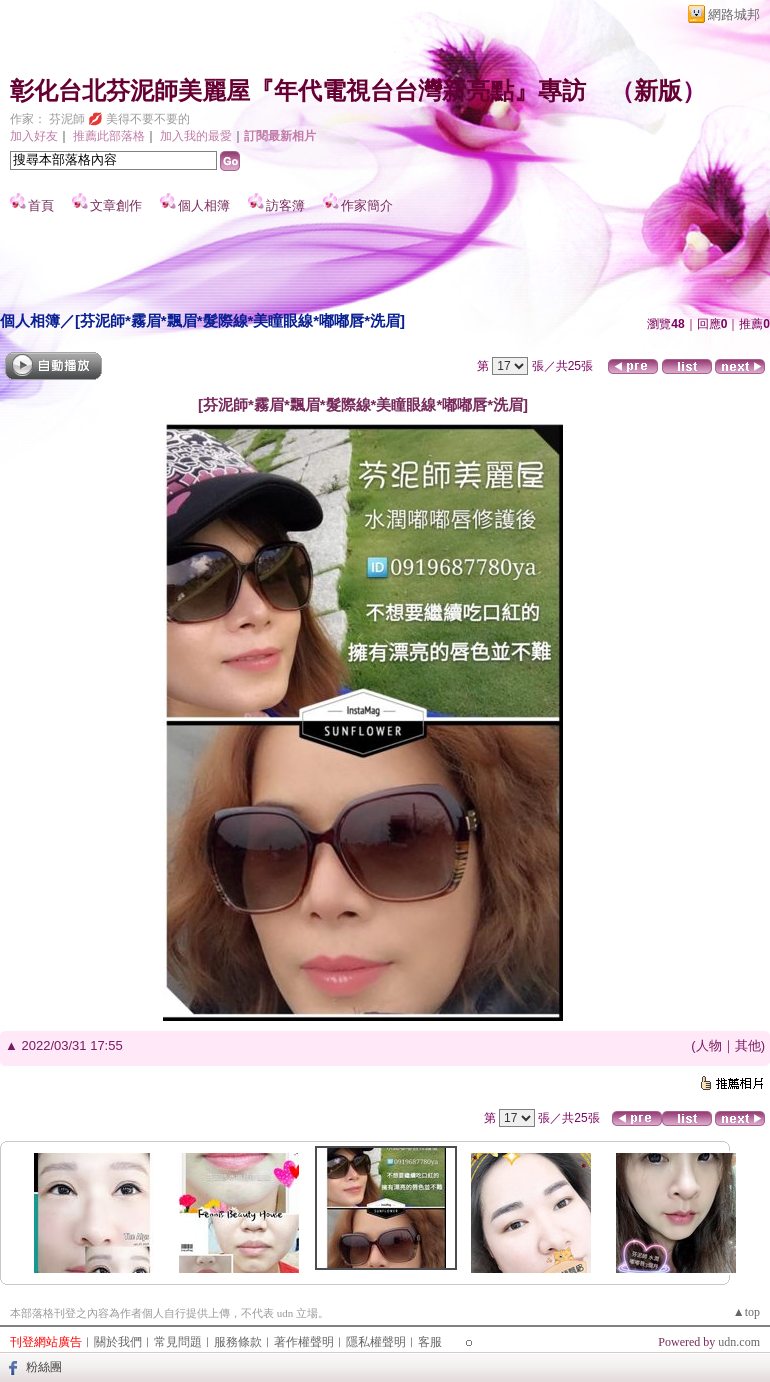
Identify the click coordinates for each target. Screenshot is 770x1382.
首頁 (41, 205)
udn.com (739, 1342)
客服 (430, 1342)
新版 (658, 91)
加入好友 (34, 136)
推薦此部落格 (109, 136)
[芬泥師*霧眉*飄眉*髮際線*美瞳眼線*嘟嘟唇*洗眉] (240, 320)
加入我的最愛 (196, 136)
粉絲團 (44, 1367)
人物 (709, 1045)
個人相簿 (204, 205)
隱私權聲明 (376, 1342)
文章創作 (116, 205)
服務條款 (238, 1342)
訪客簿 (285, 205)
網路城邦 (734, 14)
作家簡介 (367, 205)
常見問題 (178, 1342)
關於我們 (118, 1342)
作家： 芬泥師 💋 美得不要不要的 (100, 119)
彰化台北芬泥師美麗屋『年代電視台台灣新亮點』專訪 (298, 91)
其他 (748, 1045)
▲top (746, 1312)
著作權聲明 (304, 1342)
